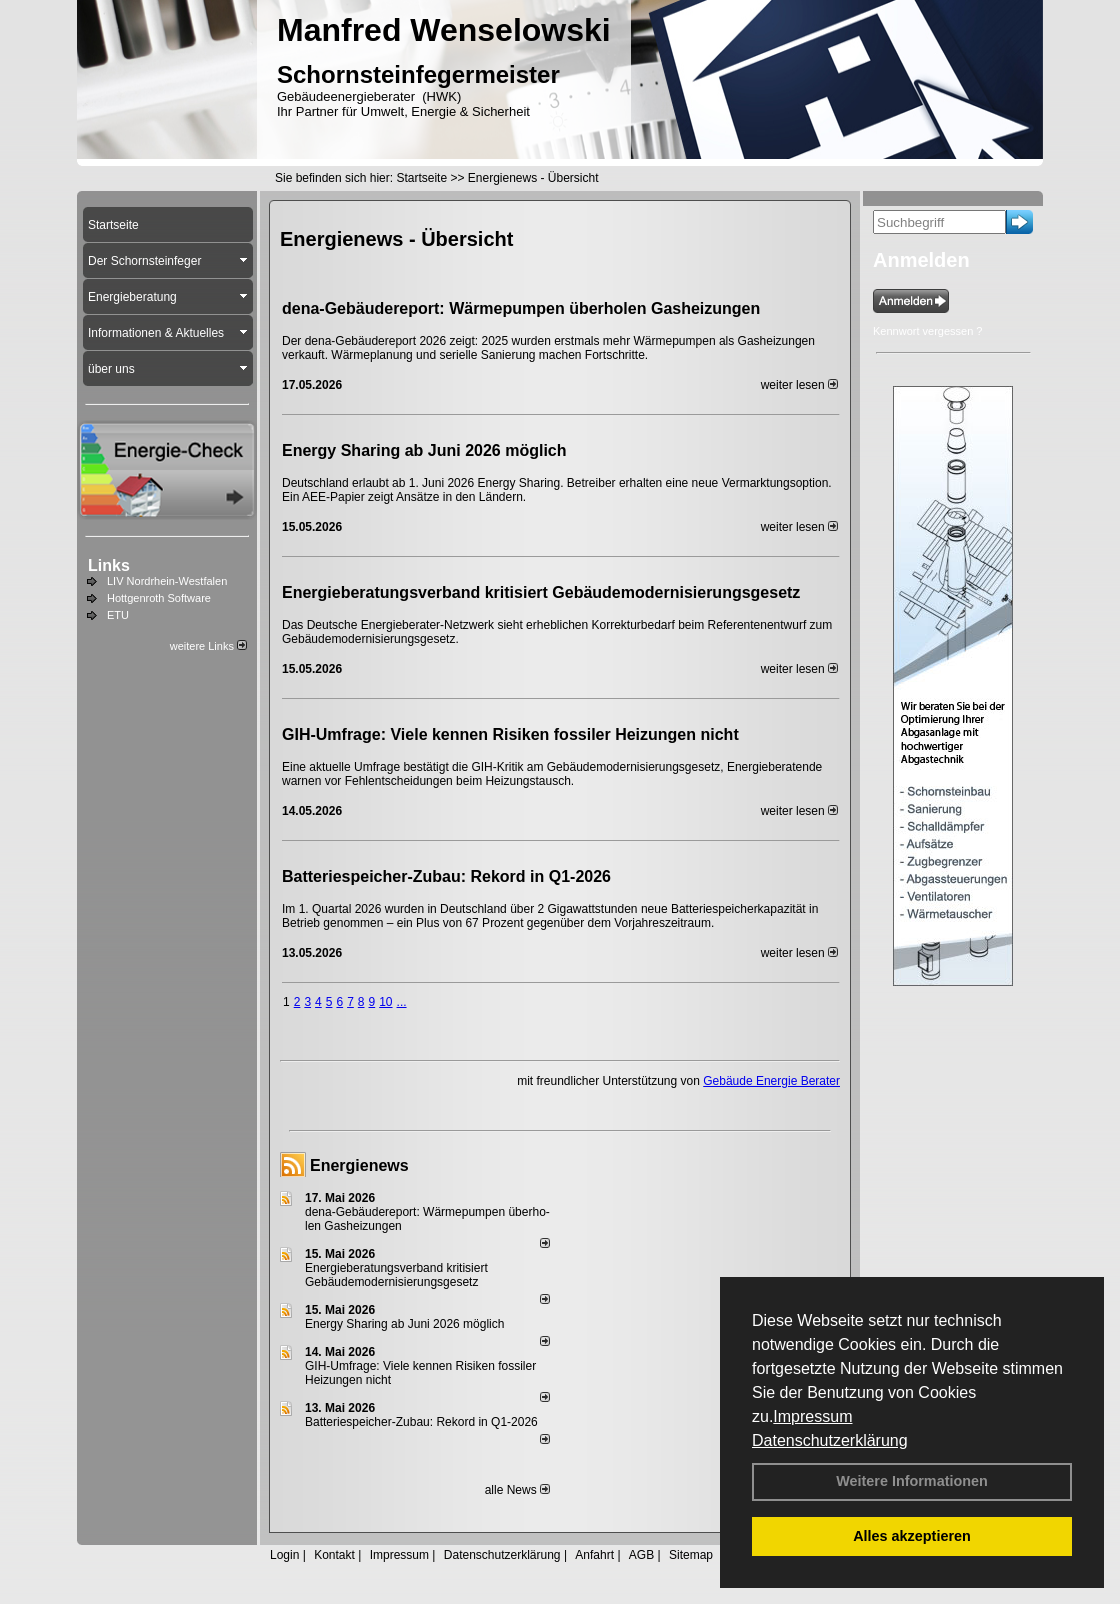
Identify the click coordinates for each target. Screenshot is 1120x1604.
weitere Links (208, 646)
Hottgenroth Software (159, 598)
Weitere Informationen (912, 1481)
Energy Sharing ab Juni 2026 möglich (424, 450)
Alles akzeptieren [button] (912, 1536)
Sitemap (691, 1555)
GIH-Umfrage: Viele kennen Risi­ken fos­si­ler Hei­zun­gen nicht (510, 734)
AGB (641, 1555)
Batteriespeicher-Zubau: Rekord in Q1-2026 (446, 876)
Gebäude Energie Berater (771, 1081)
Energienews (359, 1165)
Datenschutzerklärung (830, 1440)
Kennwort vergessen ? (927, 331)
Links (109, 565)
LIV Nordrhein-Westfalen (167, 581)
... (402, 1002)
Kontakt (334, 1555)
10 (385, 1002)
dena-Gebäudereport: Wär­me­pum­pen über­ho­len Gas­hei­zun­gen (521, 308)
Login (284, 1555)
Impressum (812, 1416)
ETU (118, 615)
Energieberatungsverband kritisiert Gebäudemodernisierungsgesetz (541, 592)
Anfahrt (594, 1555)
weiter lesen (799, 385)
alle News (517, 1490)
